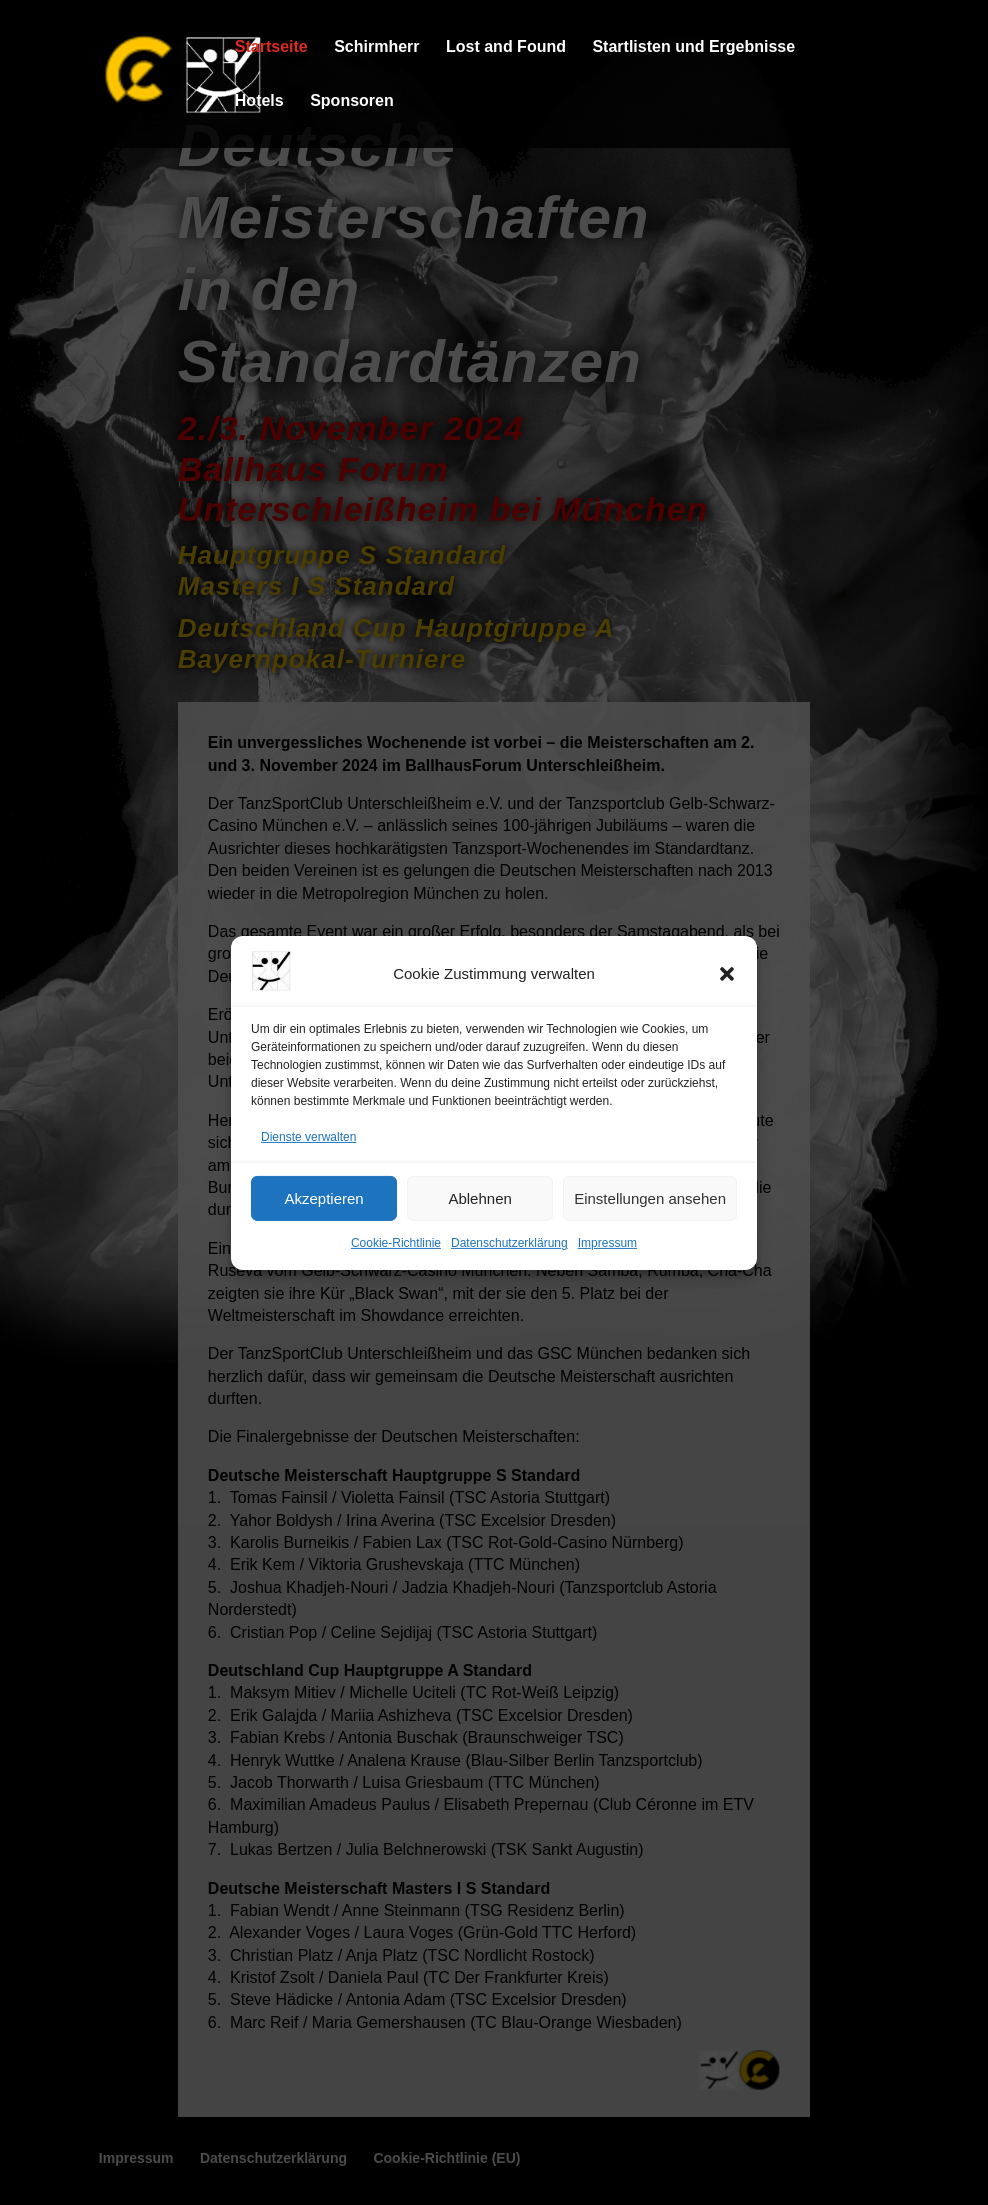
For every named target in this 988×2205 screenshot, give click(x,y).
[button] (727, 974)
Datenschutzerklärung (509, 1243)
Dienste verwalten (308, 1137)
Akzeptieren (323, 1198)
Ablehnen (479, 1198)
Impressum (607, 1243)
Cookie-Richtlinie (396, 1243)
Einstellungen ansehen (650, 1198)
